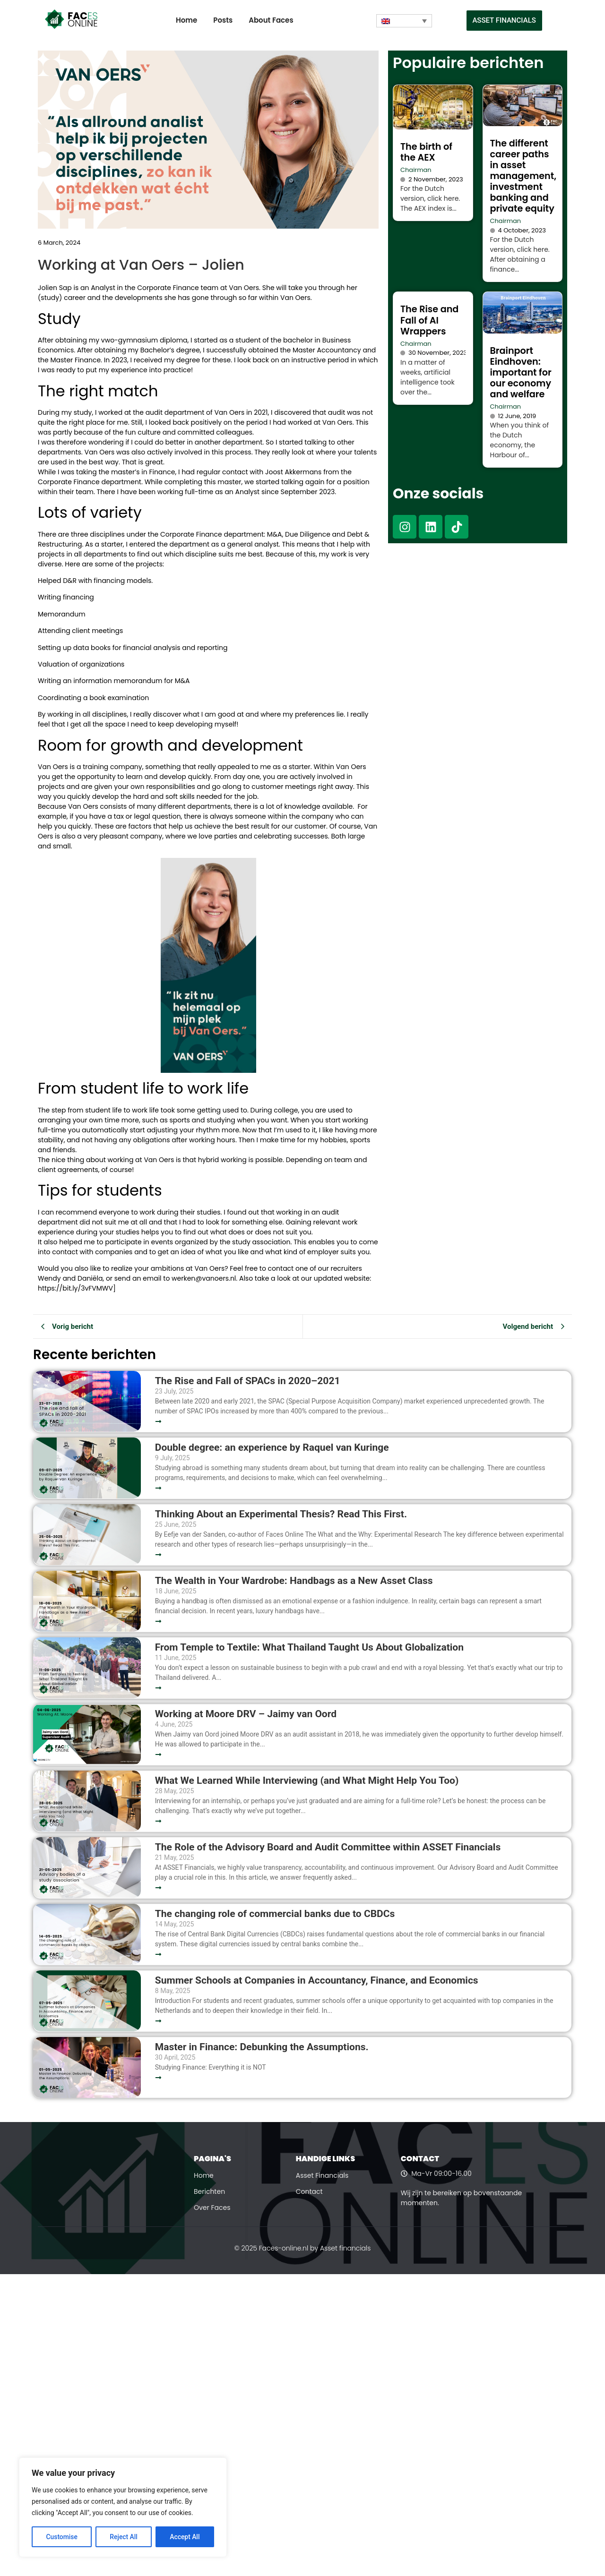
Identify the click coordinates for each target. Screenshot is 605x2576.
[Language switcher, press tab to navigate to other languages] (404, 20)
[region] (123, 2507)
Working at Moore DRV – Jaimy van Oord (246, 1714)
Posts (223, 20)
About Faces (271, 20)
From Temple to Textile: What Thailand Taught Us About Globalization (309, 1647)
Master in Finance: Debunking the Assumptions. (262, 2047)
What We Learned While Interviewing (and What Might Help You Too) (306, 1780)
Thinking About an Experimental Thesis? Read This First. (281, 1514)
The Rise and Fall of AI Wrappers (429, 320)
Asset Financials (322, 2175)
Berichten (209, 2191)
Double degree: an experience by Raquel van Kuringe (272, 1447)
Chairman (416, 169)
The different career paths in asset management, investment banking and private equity (523, 176)
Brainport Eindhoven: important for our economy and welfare (521, 372)
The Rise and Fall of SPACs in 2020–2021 (247, 1381)
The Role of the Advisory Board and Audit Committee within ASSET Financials (328, 1847)
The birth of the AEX (426, 152)
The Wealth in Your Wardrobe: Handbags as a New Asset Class (294, 1580)
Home (186, 20)
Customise (62, 2537)
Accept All (185, 2537)
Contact (309, 2191)
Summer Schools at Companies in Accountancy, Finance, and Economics (316, 1980)
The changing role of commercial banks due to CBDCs (275, 1913)
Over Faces (212, 2207)
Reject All (124, 2537)
